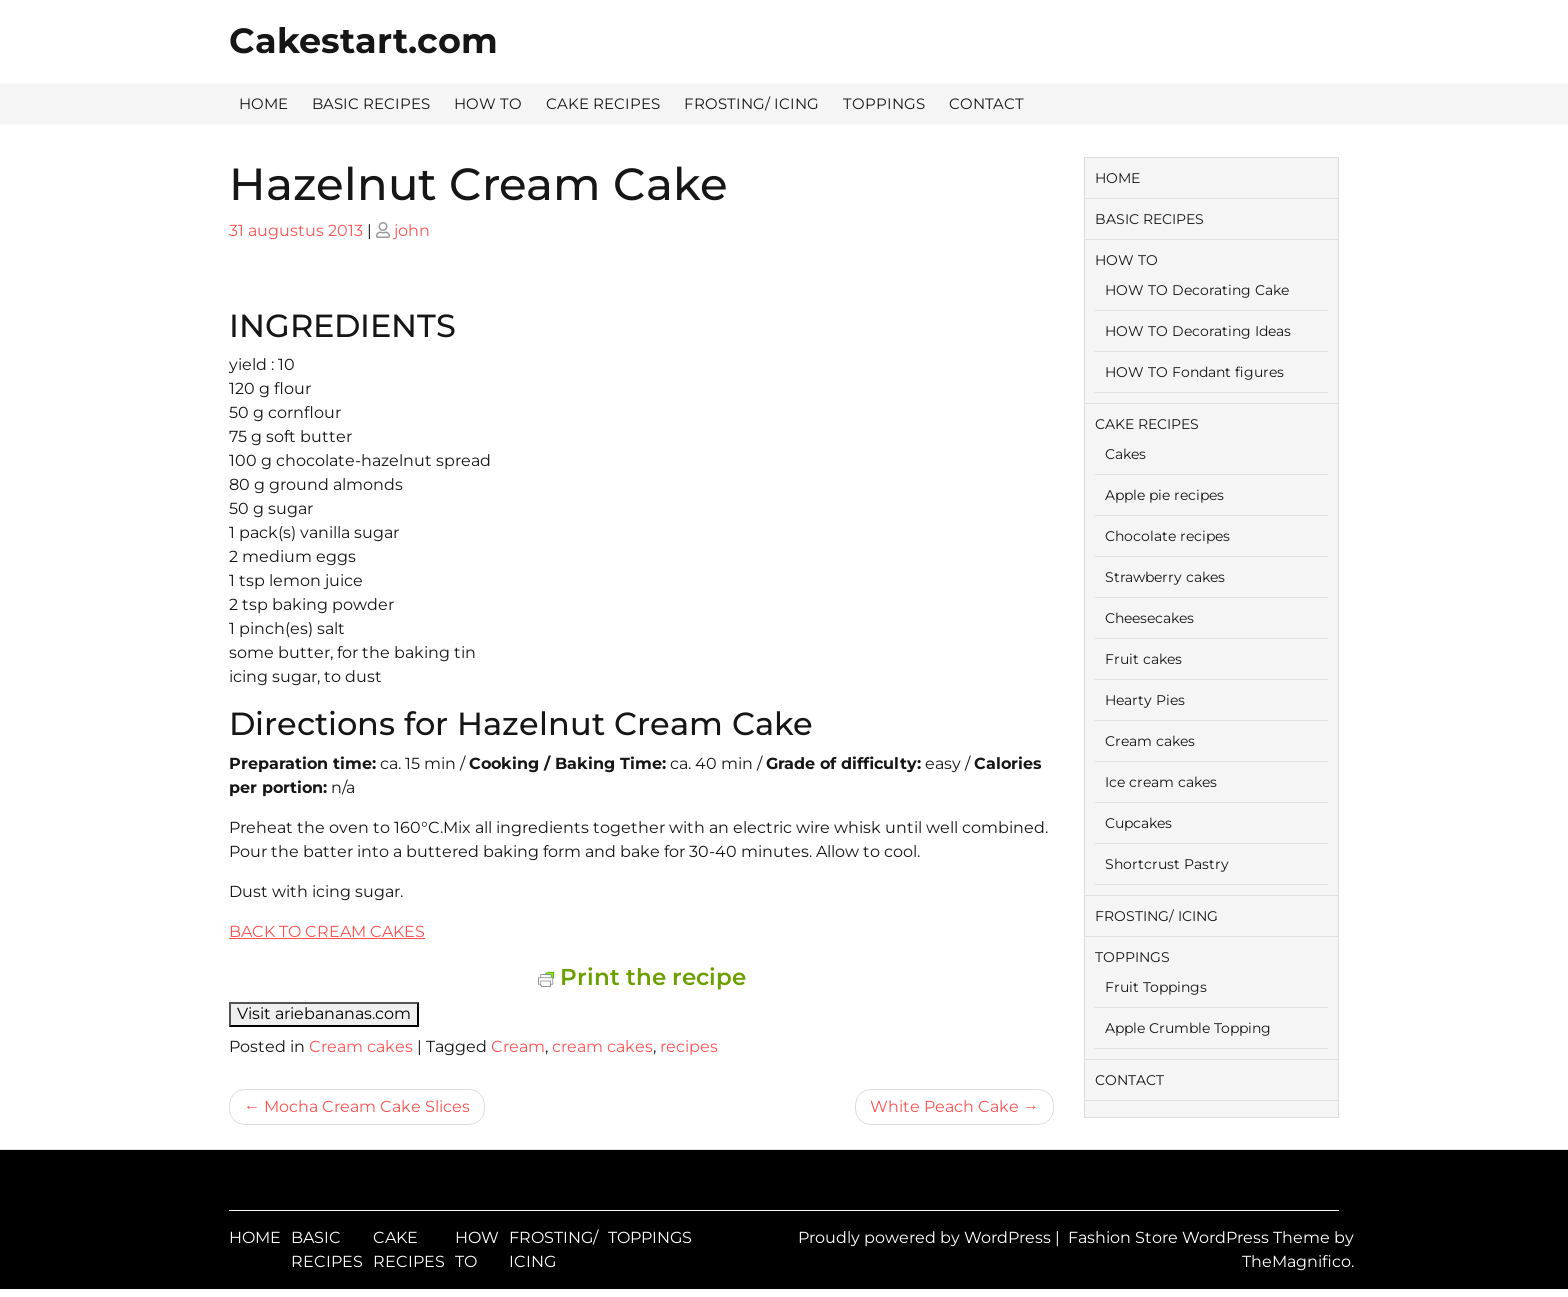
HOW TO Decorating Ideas (1198, 331)
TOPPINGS (884, 103)
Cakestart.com (363, 40)
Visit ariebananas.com (324, 1013)
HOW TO (488, 103)
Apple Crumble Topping (1188, 1028)
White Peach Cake (944, 1106)
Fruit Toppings (1156, 987)
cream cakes (602, 1046)
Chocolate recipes (1167, 536)
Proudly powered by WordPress (926, 1237)
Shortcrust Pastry (1167, 864)
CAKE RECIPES (603, 103)
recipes (689, 1046)
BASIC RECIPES (371, 103)
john (412, 230)
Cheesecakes (1149, 618)
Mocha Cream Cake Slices (367, 1106)
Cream (518, 1046)
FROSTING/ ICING (751, 103)
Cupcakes (1138, 823)
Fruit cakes (1143, 659)
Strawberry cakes (1165, 577)
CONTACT (986, 103)
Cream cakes (361, 1046)
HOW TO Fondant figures (1194, 372)
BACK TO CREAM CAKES (327, 931)
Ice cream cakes (1161, 782)
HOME (263, 103)
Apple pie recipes (1164, 495)
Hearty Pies (1145, 700)
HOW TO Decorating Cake (1197, 290)
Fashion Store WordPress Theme (1201, 1237)
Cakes (1125, 454)
